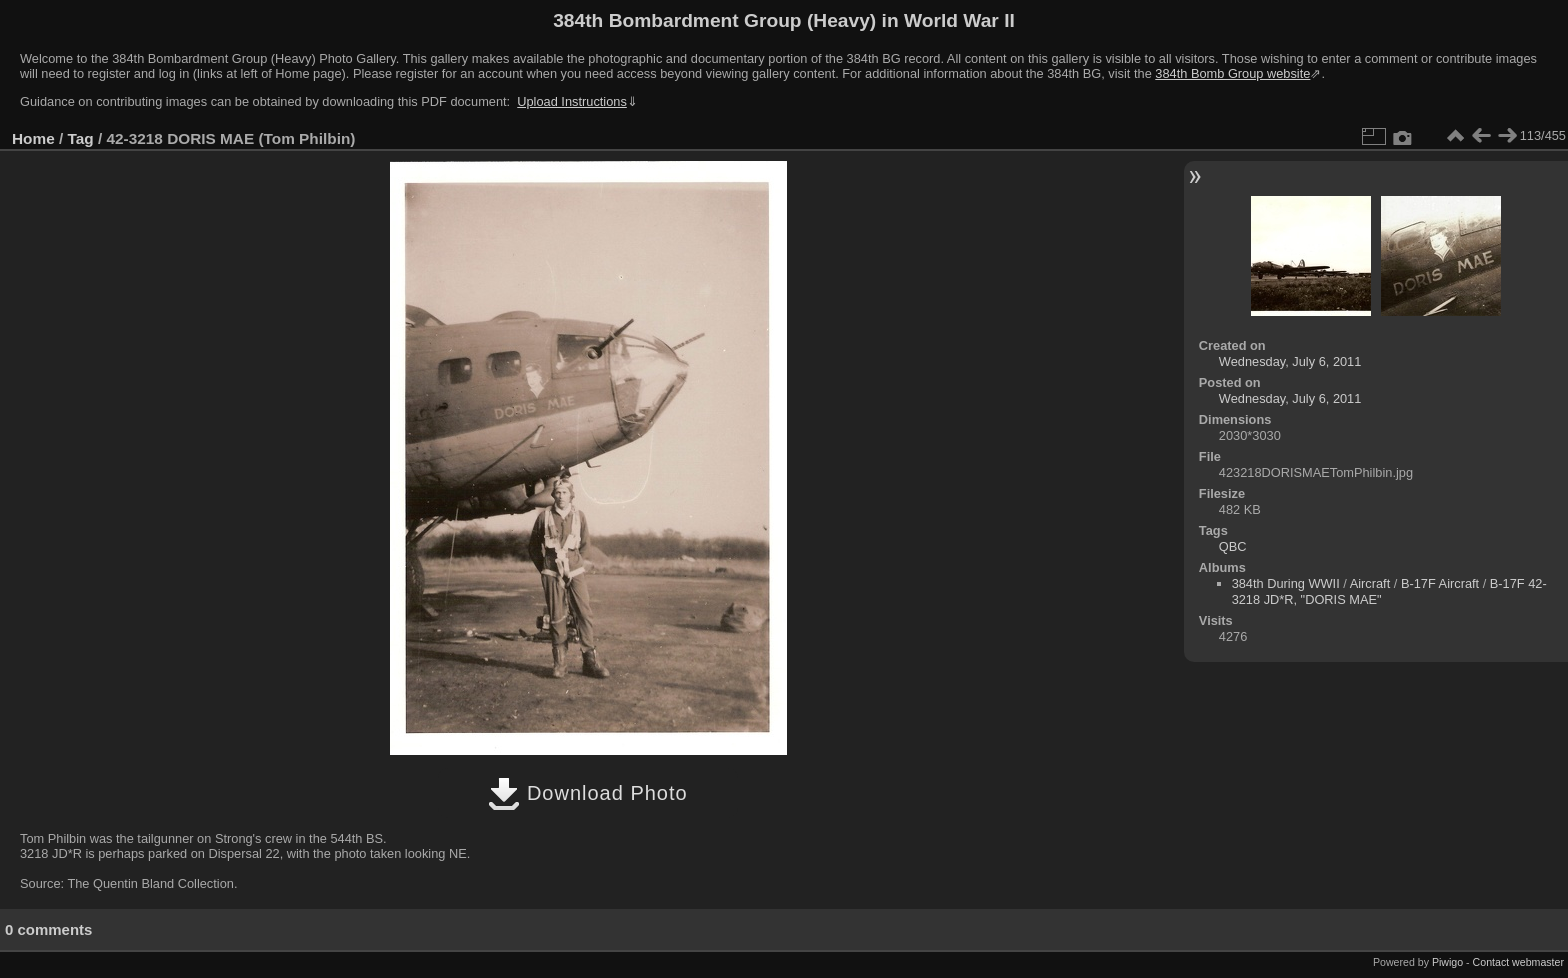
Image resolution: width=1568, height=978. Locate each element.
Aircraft (1370, 583)
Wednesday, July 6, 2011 (1290, 361)
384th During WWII (1286, 583)
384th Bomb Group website (1232, 73)
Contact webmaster (1518, 962)
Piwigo (1447, 962)
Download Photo (587, 793)
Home (33, 138)
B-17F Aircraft (1440, 583)
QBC (1233, 546)
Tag (81, 138)
